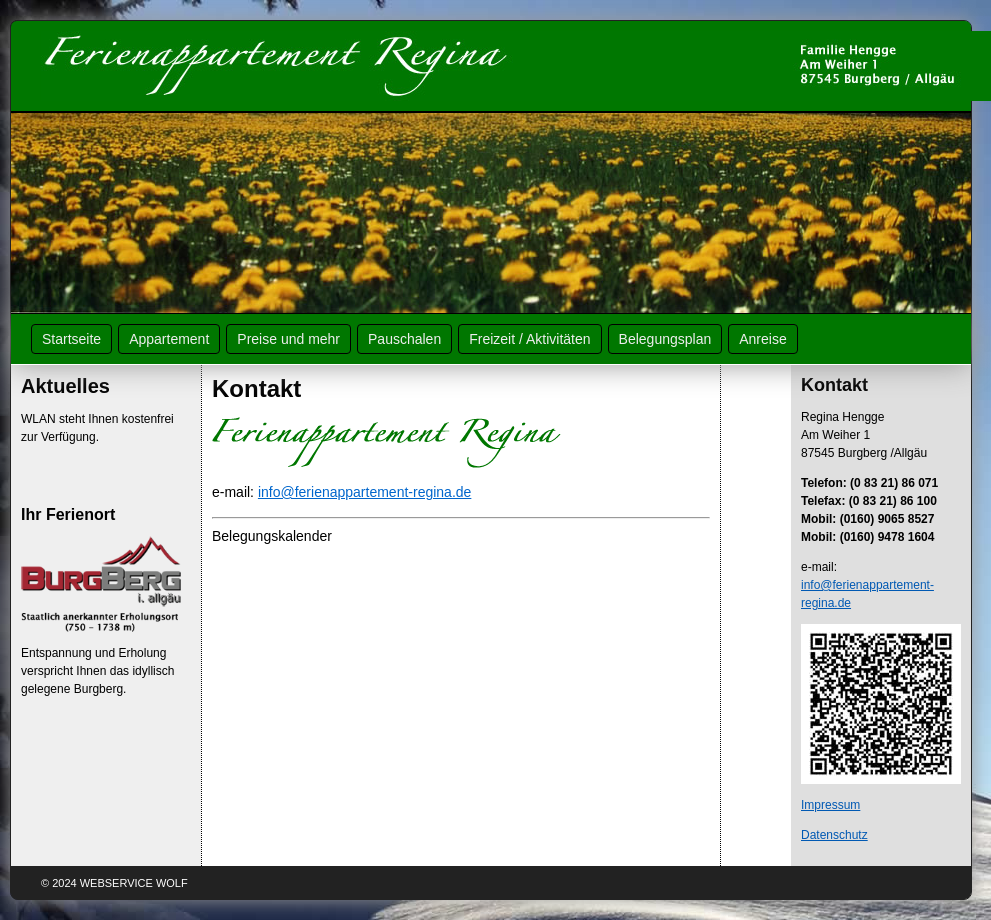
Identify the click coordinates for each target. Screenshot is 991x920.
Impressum (830, 805)
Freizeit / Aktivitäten (529, 339)
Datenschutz (834, 835)
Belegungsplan (665, 339)
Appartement (169, 339)
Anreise (762, 339)
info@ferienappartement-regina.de (364, 492)
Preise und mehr (288, 339)
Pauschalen (404, 339)
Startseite (71, 339)
